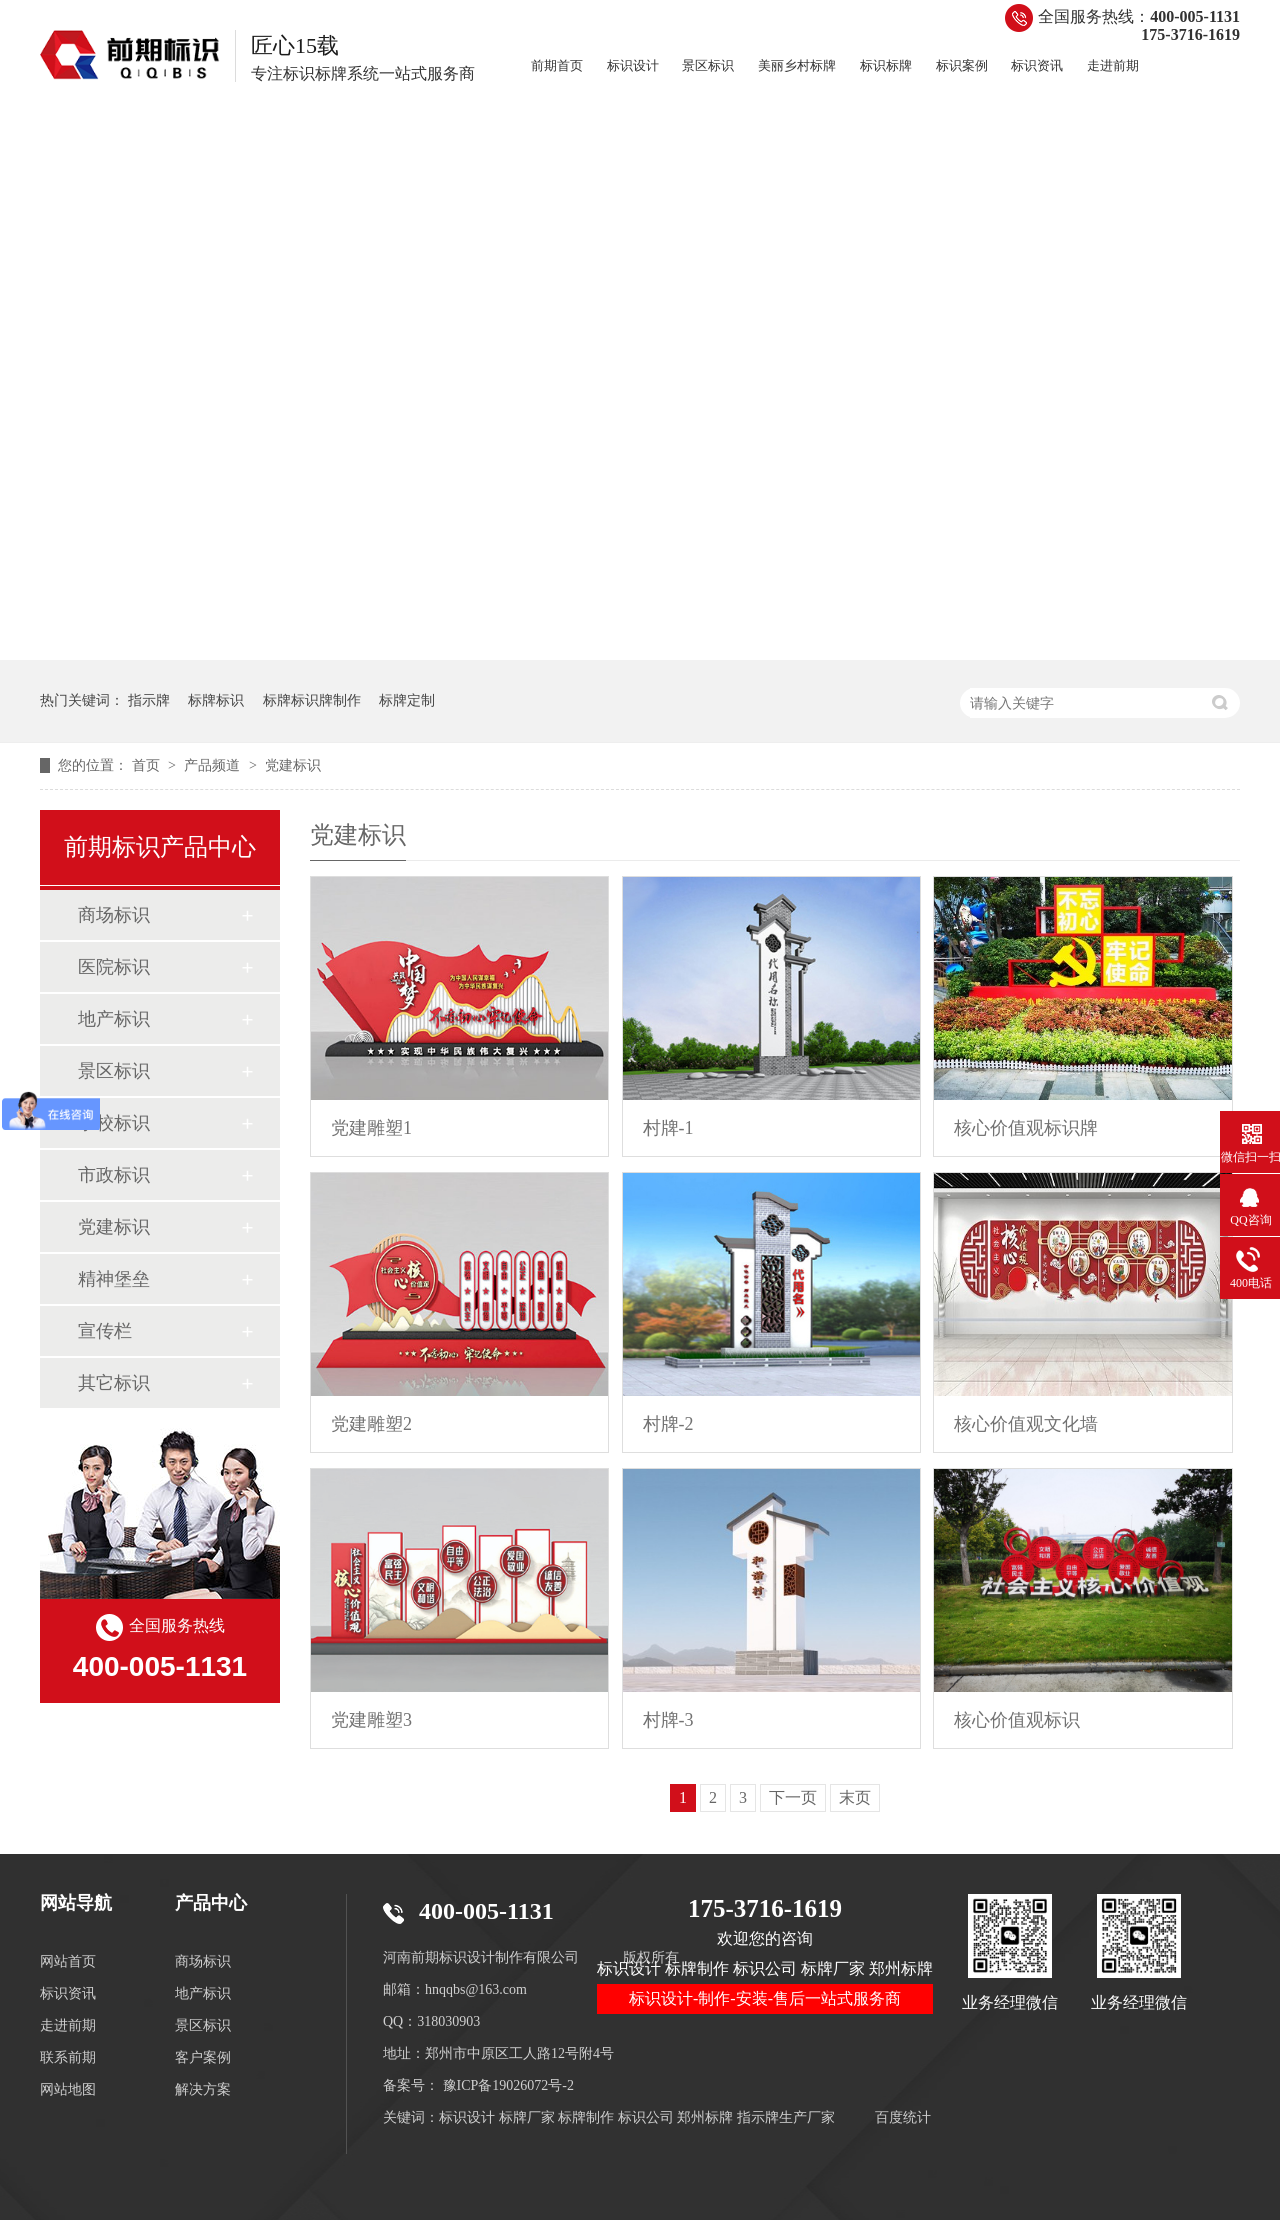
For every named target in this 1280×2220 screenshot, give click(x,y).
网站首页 (68, 1961)
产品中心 (211, 1903)
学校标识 (114, 1123)
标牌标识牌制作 (312, 700)
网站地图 (68, 2089)
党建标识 (293, 765)
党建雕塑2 (371, 1424)
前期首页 (557, 65)
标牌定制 (407, 700)
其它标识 (114, 1383)
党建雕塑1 (371, 1128)
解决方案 (203, 2089)
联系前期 (68, 2057)
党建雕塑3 (371, 1720)
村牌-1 (668, 1128)
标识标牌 (886, 65)
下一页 (793, 1797)
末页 (855, 1797)
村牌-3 (668, 1720)
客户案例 (203, 2057)
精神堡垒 (114, 1279)
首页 (148, 765)
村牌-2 (668, 1424)
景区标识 (708, 65)
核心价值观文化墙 (1026, 1424)
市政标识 (114, 1175)
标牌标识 (216, 700)
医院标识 (114, 967)
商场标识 (114, 915)
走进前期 (1113, 65)
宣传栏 (105, 1331)
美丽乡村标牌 (797, 65)
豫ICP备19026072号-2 (508, 2085)
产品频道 (214, 765)
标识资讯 (1037, 65)
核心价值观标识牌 (1026, 1128)
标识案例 (962, 65)
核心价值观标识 (1017, 1720)
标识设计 (633, 65)
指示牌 (149, 700)
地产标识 (114, 1019)
